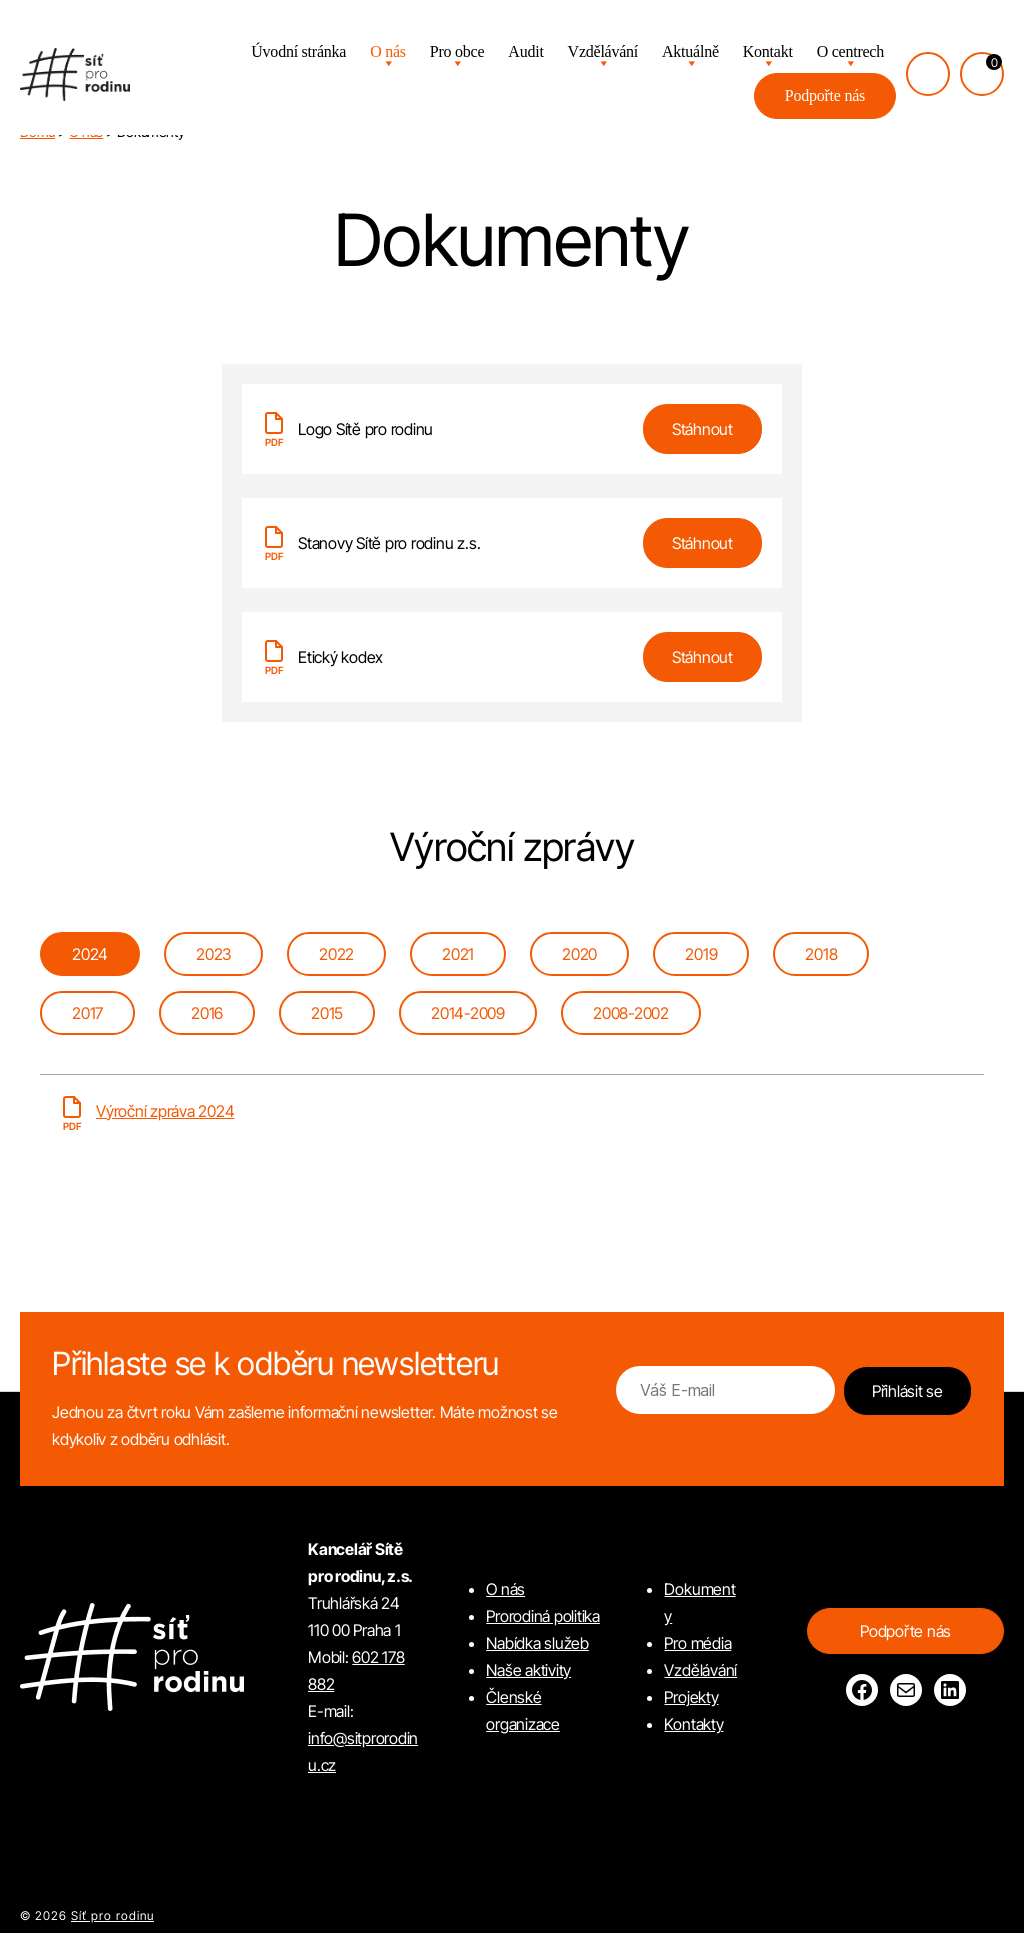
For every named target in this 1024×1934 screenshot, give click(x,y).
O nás (388, 53)
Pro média (697, 1644)
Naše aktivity (528, 1671)
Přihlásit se (907, 1392)
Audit (525, 53)
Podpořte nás (825, 97)
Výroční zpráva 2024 (165, 1112)
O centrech (850, 53)
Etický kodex (340, 657)
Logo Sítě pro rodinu (365, 429)
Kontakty (693, 1725)
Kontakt (768, 53)
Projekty (691, 1698)
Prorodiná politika (543, 1617)
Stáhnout (702, 429)
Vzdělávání (603, 53)
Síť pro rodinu (112, 1916)
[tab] (90, 955)
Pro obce (457, 53)
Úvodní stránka (298, 53)
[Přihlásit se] (928, 76)
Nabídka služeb (537, 1644)
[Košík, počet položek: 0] (982, 76)
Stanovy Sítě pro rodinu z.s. (389, 543)
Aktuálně (690, 53)
